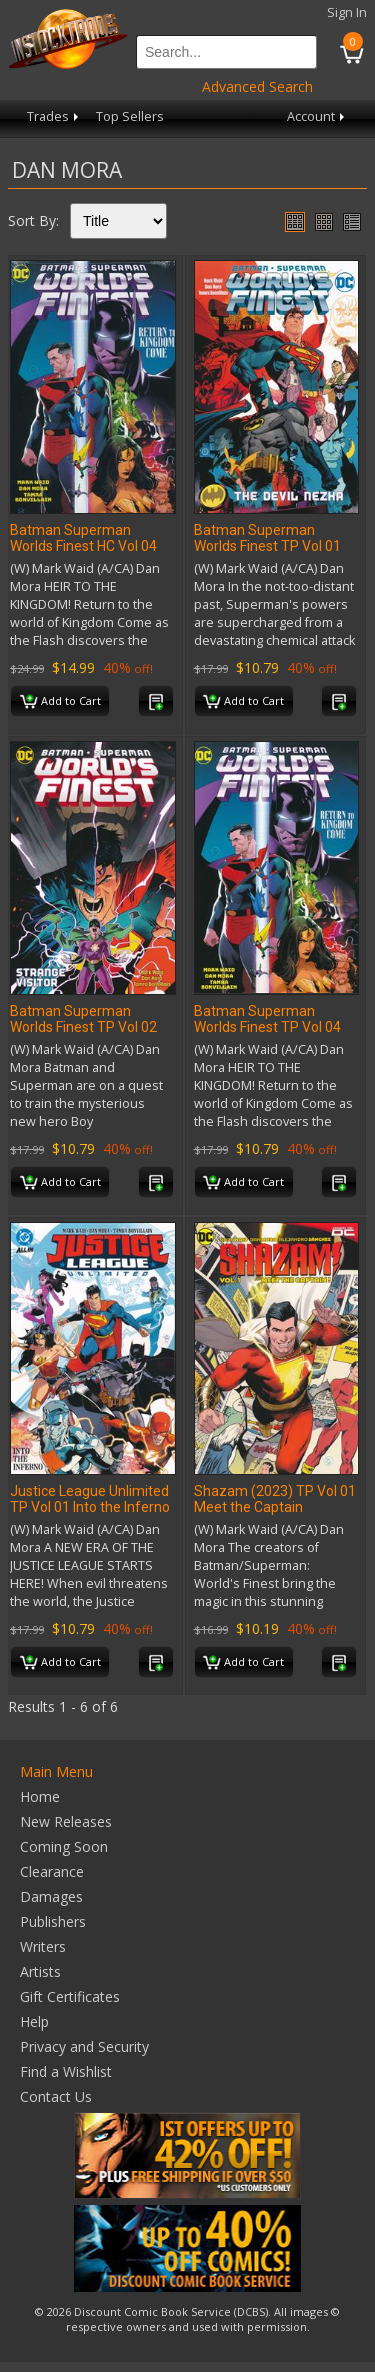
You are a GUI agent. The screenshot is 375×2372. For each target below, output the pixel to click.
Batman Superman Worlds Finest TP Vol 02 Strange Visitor (83, 1027)
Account (317, 116)
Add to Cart (60, 702)
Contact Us (56, 2096)
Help (34, 2021)
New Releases (66, 1821)
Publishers (53, 1921)
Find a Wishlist (66, 2071)
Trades (54, 116)
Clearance (52, 1871)
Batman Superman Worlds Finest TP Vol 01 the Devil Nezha (267, 546)
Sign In (347, 12)
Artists (40, 1971)
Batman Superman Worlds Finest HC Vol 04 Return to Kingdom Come (89, 546)
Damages (51, 1896)
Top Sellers (130, 116)
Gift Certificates (70, 1996)
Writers (43, 1946)
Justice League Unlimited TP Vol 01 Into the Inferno (90, 1499)
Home (40, 1796)
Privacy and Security (84, 2046)
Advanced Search (257, 86)
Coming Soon (64, 1846)
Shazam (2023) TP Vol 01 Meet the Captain (275, 1499)
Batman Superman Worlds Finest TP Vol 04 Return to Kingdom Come (273, 1027)
